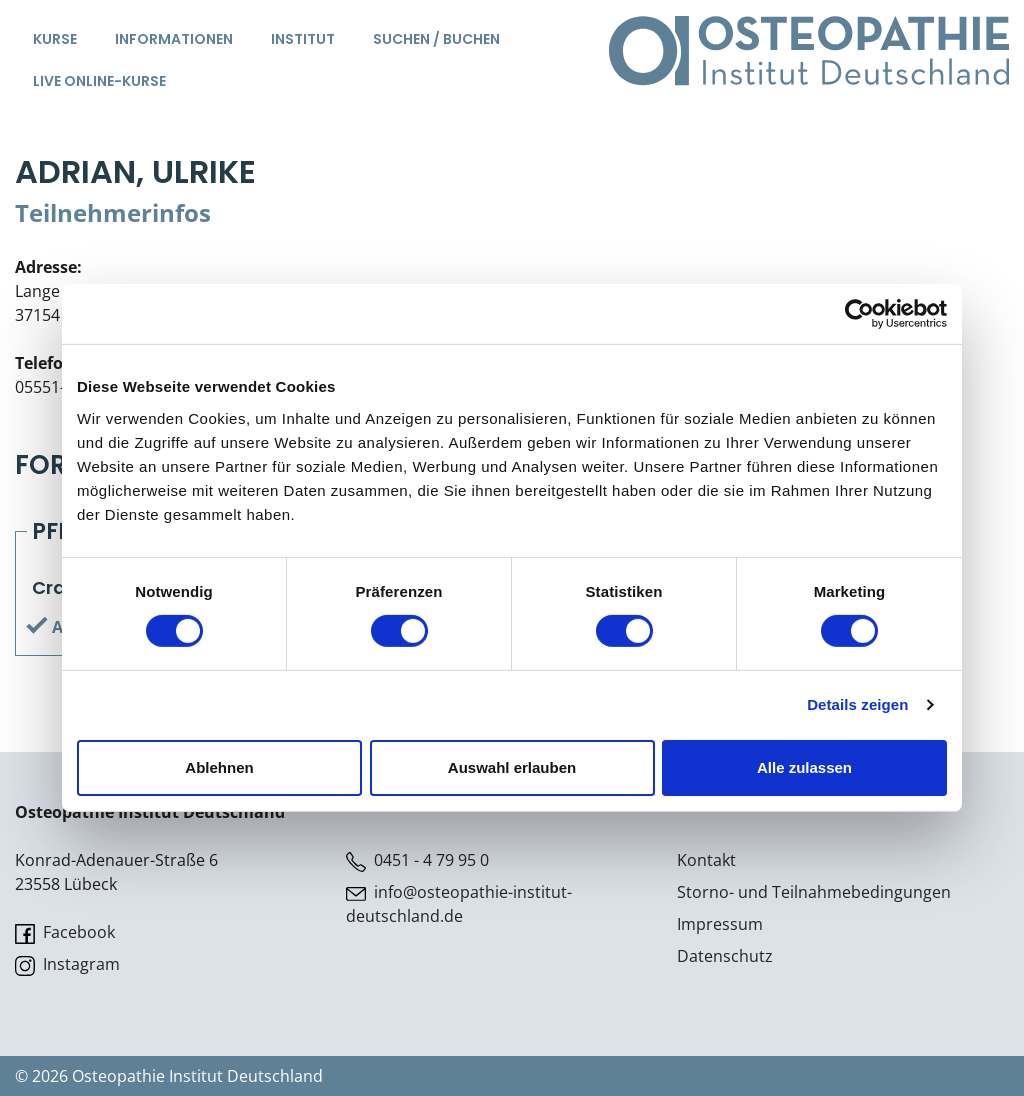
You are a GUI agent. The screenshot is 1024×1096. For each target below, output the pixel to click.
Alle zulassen (804, 767)
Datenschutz (725, 956)
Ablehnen (219, 767)
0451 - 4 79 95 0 (417, 860)
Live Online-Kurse (99, 81)
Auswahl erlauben (512, 767)
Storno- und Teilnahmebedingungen (814, 892)
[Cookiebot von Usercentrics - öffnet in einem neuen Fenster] (859, 314)
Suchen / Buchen (436, 39)
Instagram (67, 964)
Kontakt (706, 860)
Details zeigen (857, 704)
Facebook (65, 932)
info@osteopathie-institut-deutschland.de (459, 904)
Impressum (720, 924)
